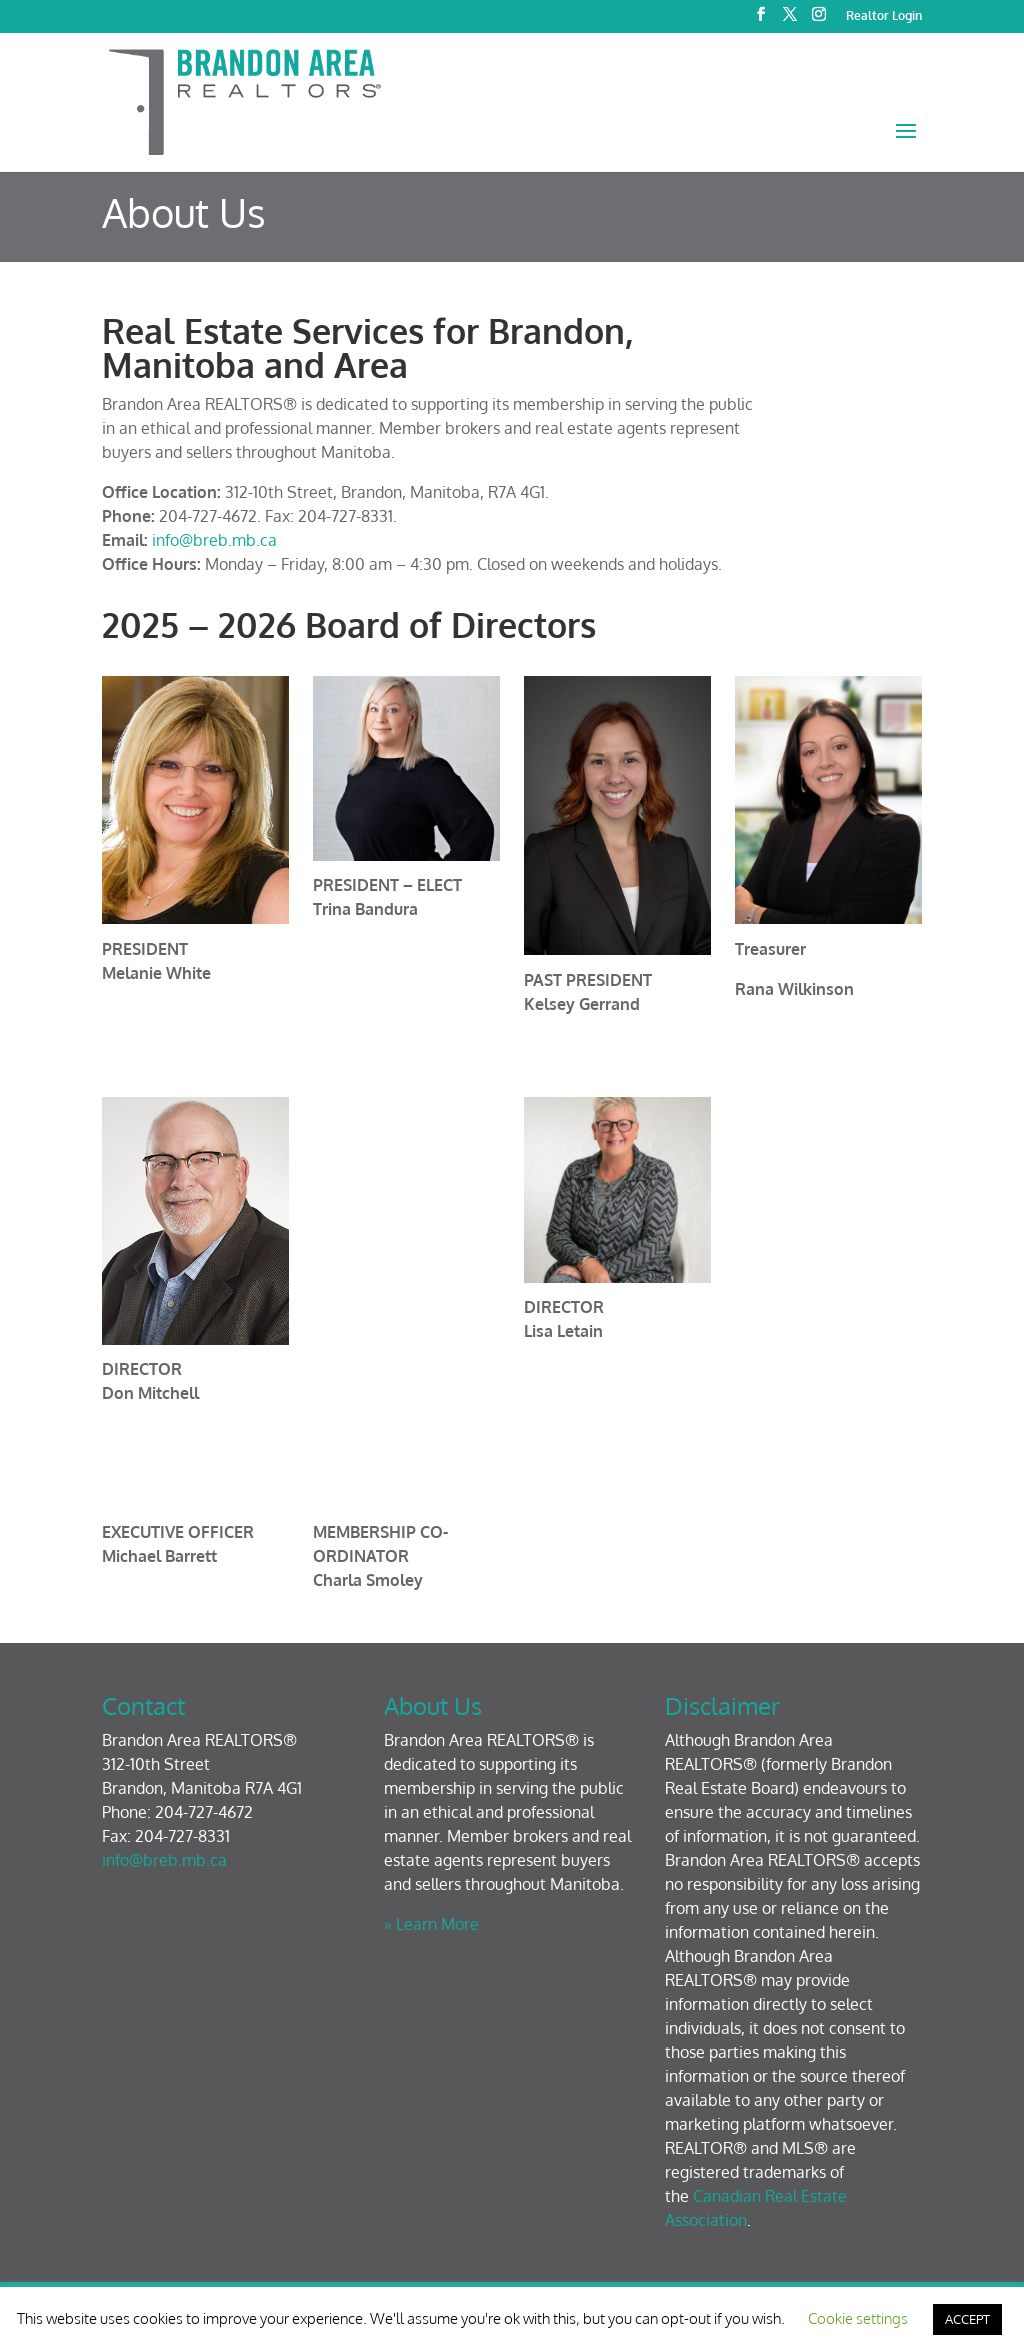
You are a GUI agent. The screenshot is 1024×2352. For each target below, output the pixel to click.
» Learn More (431, 1924)
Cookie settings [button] (858, 2318)
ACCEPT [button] (967, 2319)
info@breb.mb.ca (214, 540)
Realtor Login (884, 16)
